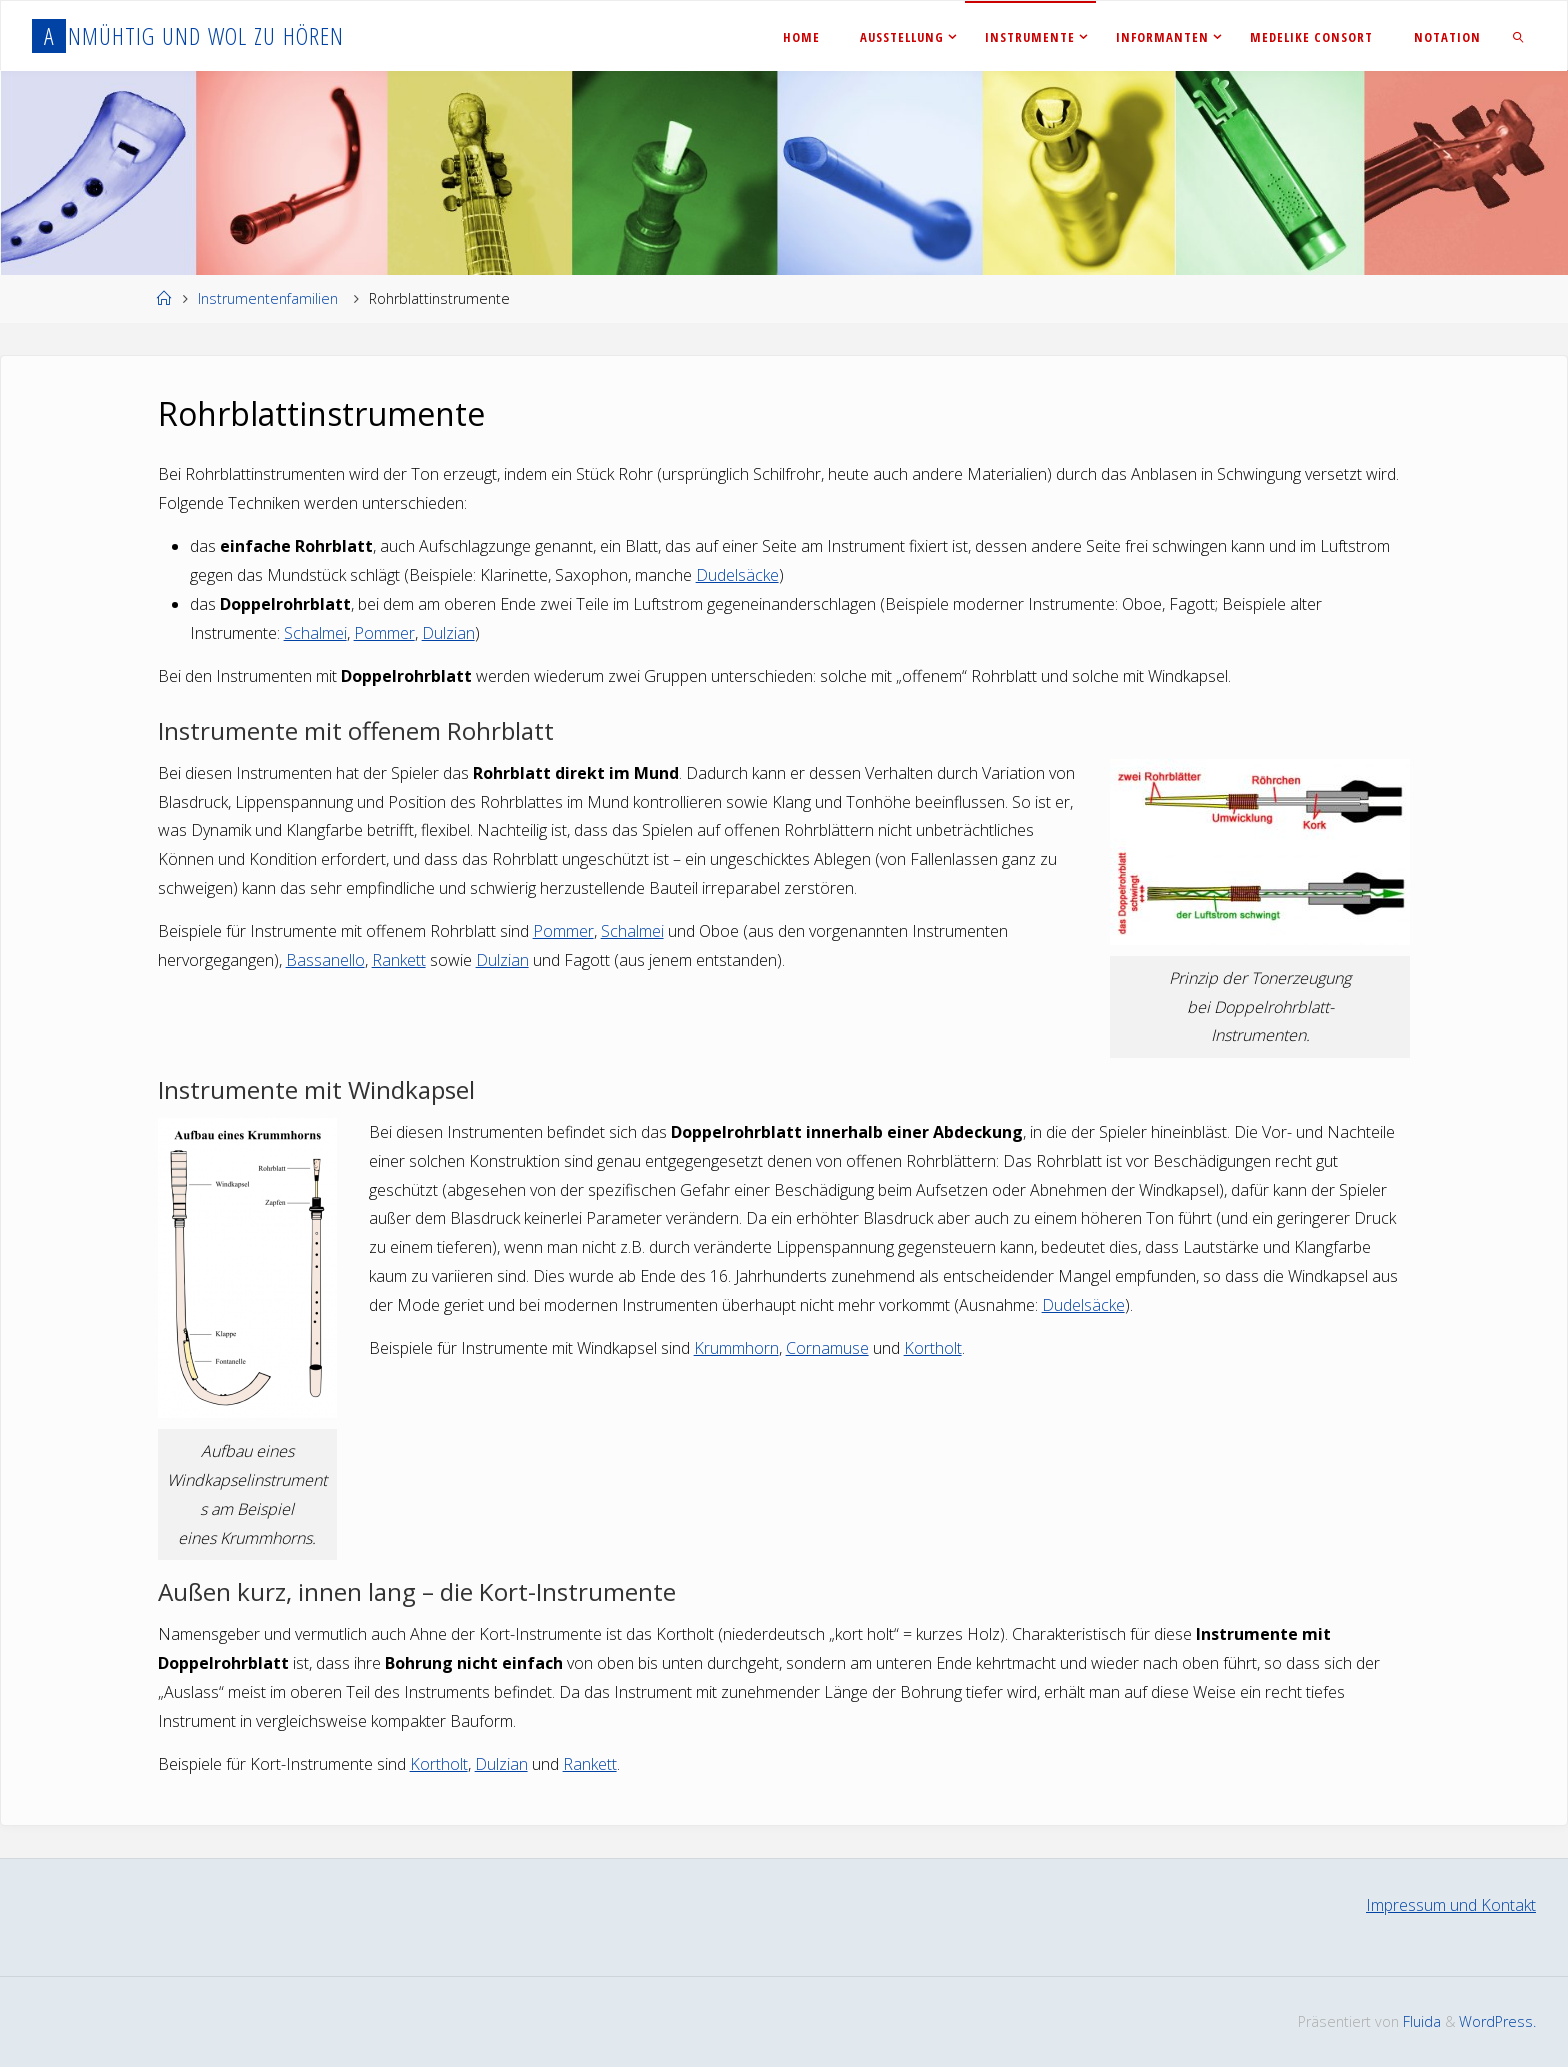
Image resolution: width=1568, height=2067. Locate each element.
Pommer (384, 633)
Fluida (1420, 2021)
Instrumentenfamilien (268, 298)
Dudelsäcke (737, 575)
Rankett (399, 960)
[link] (1519, 36)
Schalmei (315, 633)
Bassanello (325, 960)
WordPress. (1497, 2021)
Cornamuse (827, 1348)
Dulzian (448, 633)
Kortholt (933, 1348)
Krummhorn (736, 1348)
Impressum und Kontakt (1451, 1905)
